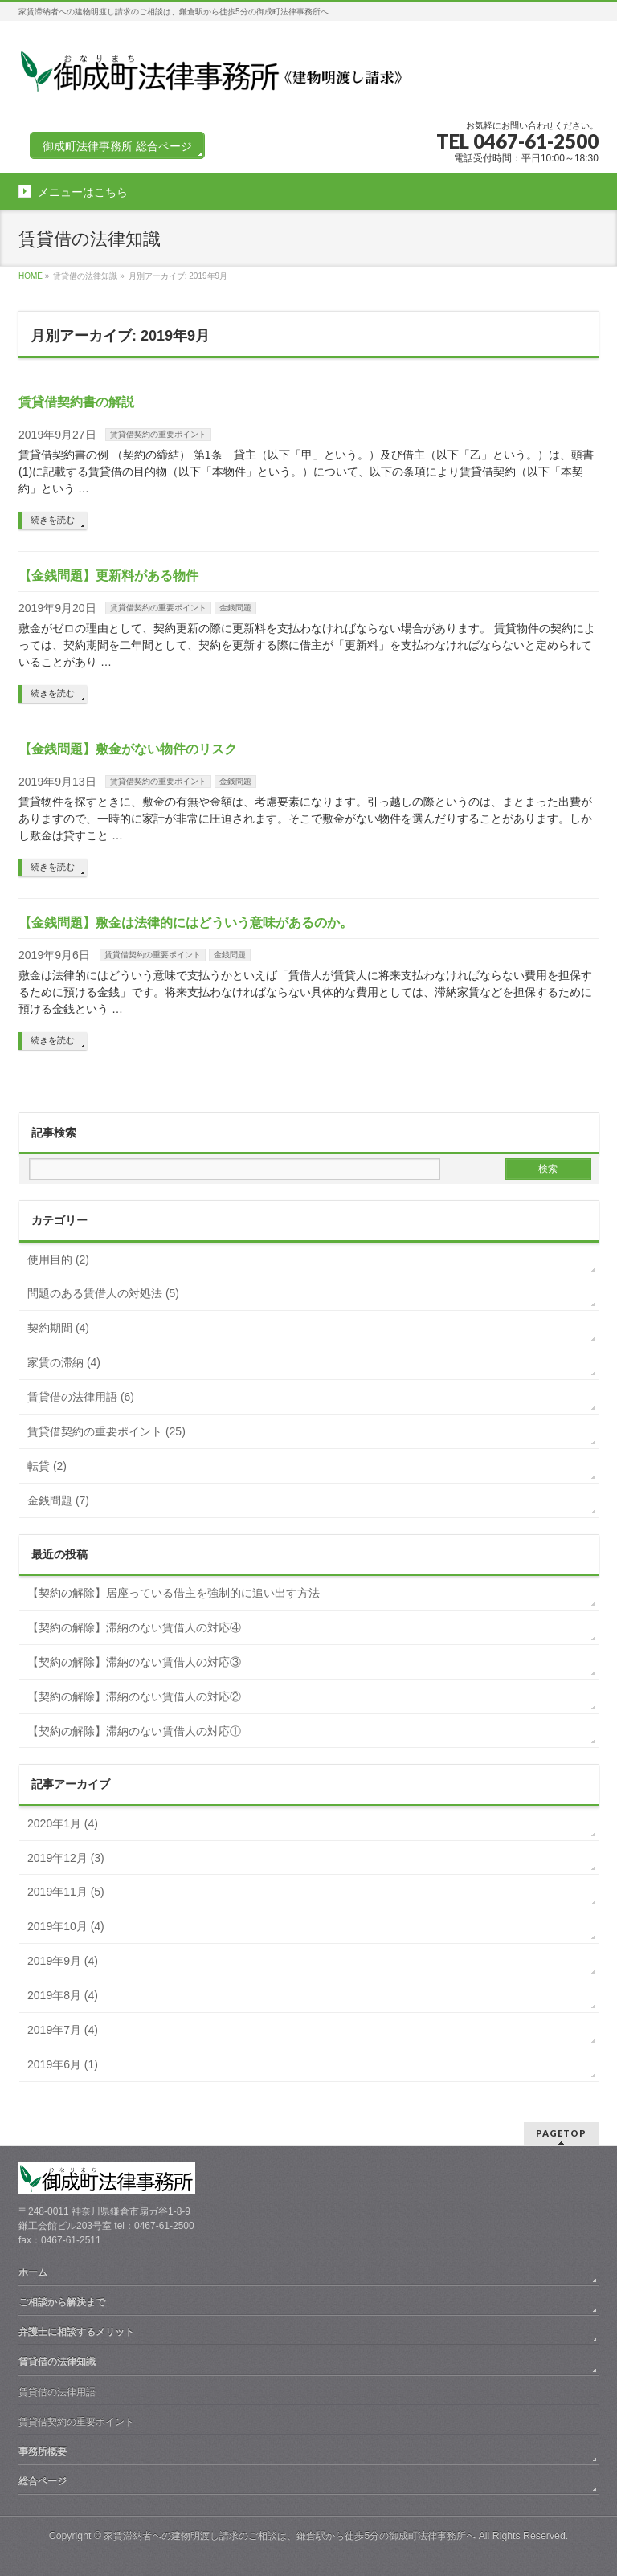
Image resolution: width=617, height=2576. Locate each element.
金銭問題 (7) (58, 1500)
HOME (30, 275)
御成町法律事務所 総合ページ (117, 146)
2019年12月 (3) (65, 1857)
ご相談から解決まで (61, 2302)
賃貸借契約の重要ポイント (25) (106, 1431)
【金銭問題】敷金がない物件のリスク (127, 749)
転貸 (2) (47, 1465)
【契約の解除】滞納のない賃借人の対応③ (134, 1661)
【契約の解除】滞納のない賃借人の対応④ (134, 1627)
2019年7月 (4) (62, 2029)
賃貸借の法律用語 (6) (80, 1396)
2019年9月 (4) (62, 1960)
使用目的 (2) (58, 1259)
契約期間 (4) (58, 1327)
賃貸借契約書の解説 (76, 402)
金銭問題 (235, 607)
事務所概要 (42, 2451)
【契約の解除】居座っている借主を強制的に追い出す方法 (173, 1592)
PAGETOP (561, 2133)
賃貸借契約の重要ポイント (158, 434)
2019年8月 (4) (62, 1995)
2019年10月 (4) (65, 1926)
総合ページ (42, 2481)
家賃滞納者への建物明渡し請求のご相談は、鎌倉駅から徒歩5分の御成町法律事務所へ (290, 2535)
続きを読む (53, 520)
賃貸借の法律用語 (57, 2392)
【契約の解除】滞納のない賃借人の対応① (134, 1731)
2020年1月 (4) (62, 1823)
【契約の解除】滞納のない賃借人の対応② (134, 1696)
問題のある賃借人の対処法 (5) (103, 1293)
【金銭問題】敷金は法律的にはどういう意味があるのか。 (185, 922)
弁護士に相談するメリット (76, 2331)
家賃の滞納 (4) (63, 1362)
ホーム (32, 2272)
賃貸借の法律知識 (57, 2361)
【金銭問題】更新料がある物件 (108, 575)
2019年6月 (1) (62, 2064)
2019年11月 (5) (65, 1891)
